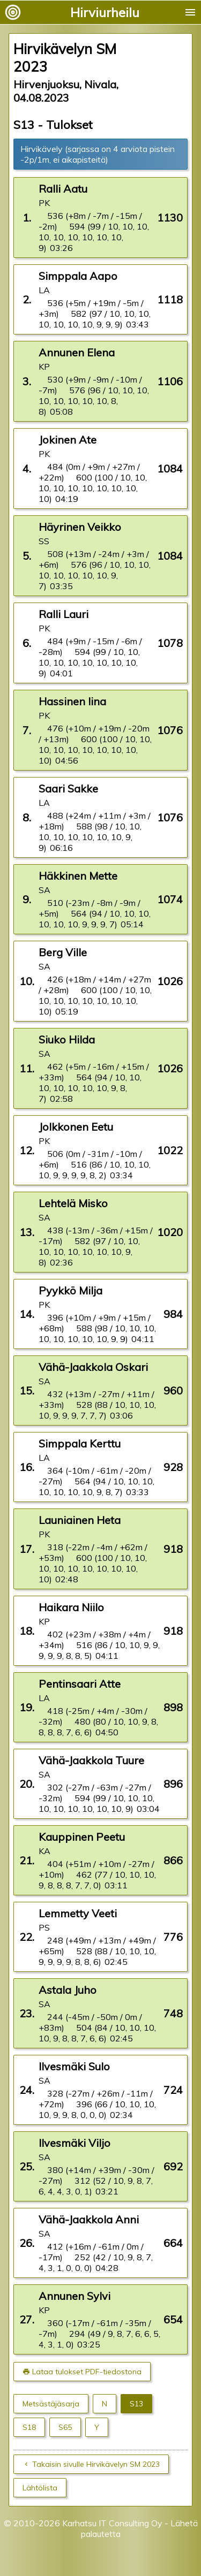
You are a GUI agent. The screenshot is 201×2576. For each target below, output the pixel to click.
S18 (29, 2427)
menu (190, 12)
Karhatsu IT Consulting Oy (112, 2523)
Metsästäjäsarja (51, 2404)
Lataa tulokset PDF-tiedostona (87, 2371)
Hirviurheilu (104, 12)
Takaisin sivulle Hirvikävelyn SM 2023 (96, 2464)
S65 (65, 2427)
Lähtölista (40, 2488)
